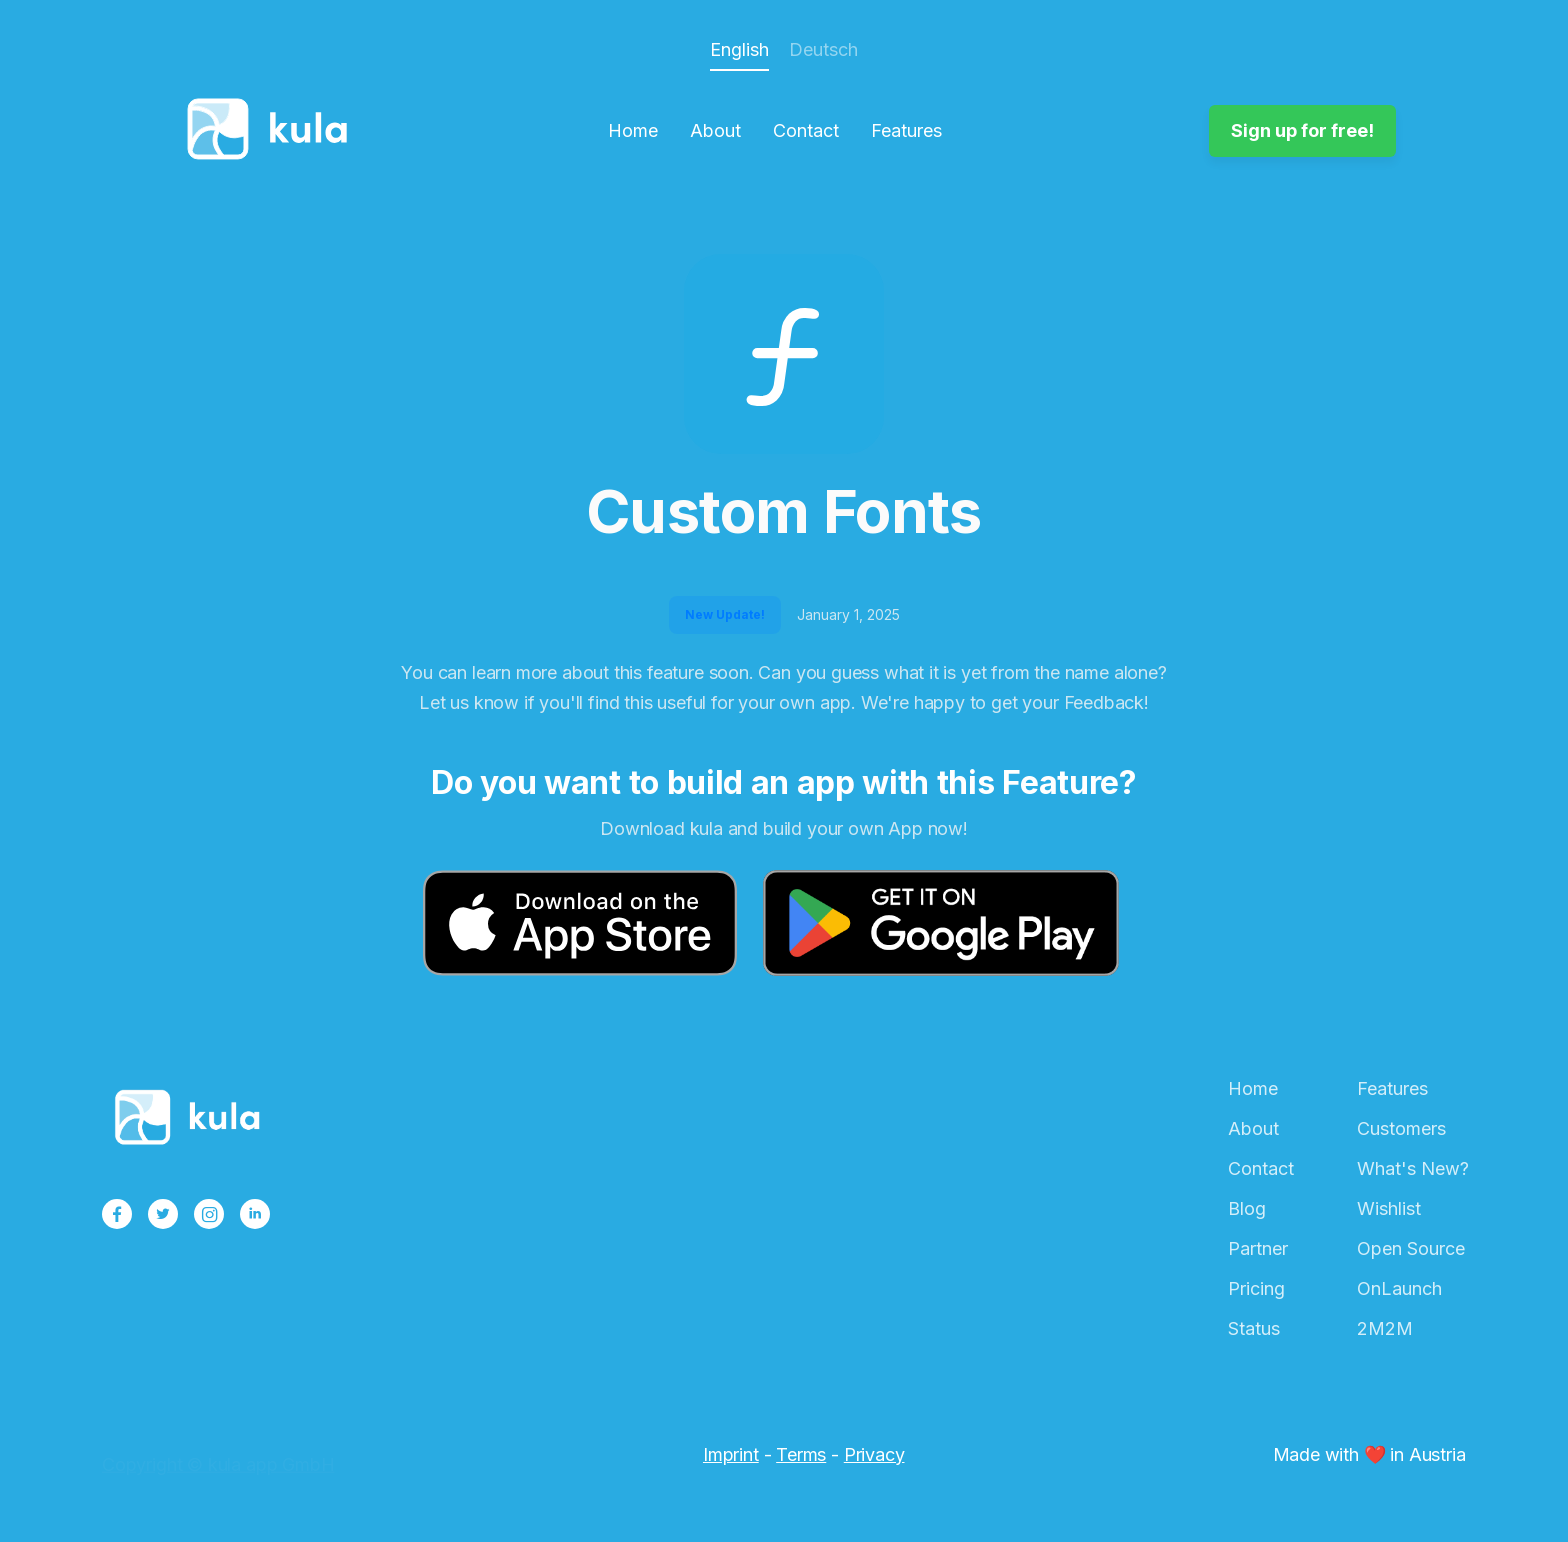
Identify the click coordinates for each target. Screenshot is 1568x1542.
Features (906, 131)
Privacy (874, 1454)
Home (633, 131)
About (715, 131)
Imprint (731, 1454)
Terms (801, 1454)
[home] (273, 131)
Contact (806, 131)
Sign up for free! (1302, 130)
